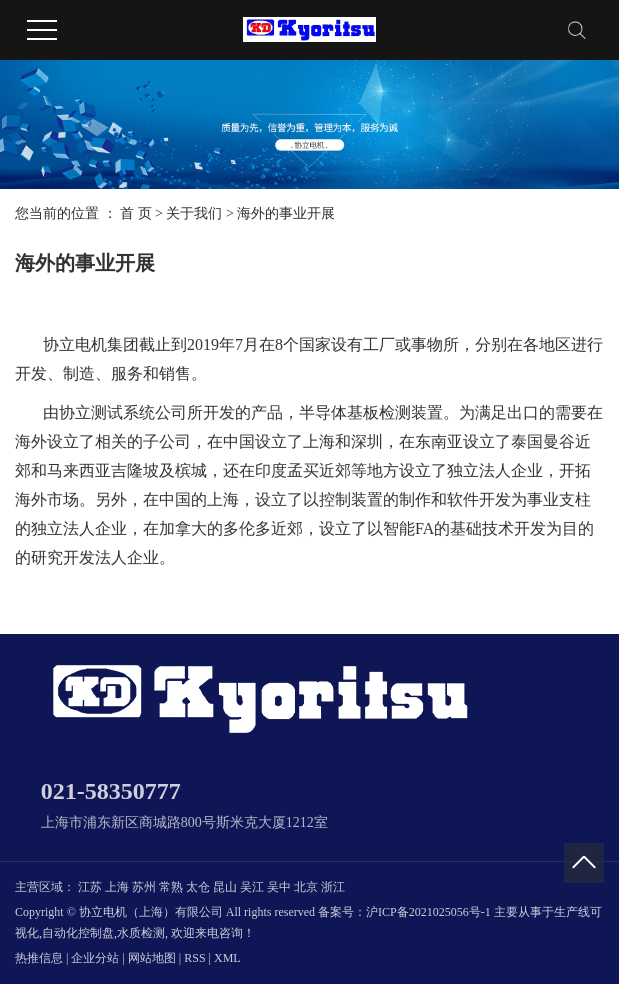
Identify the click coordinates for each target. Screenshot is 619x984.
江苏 (90, 887)
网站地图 (152, 958)
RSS (194, 958)
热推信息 (39, 958)
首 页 (136, 213)
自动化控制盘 (78, 933)
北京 (306, 887)
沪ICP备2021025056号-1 (428, 912)
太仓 (198, 887)
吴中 (279, 887)
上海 (117, 887)
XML (227, 958)
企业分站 (95, 958)
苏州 (144, 887)
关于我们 (194, 213)
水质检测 (141, 933)
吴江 (252, 887)
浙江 (333, 887)
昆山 (225, 887)
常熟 (171, 887)
